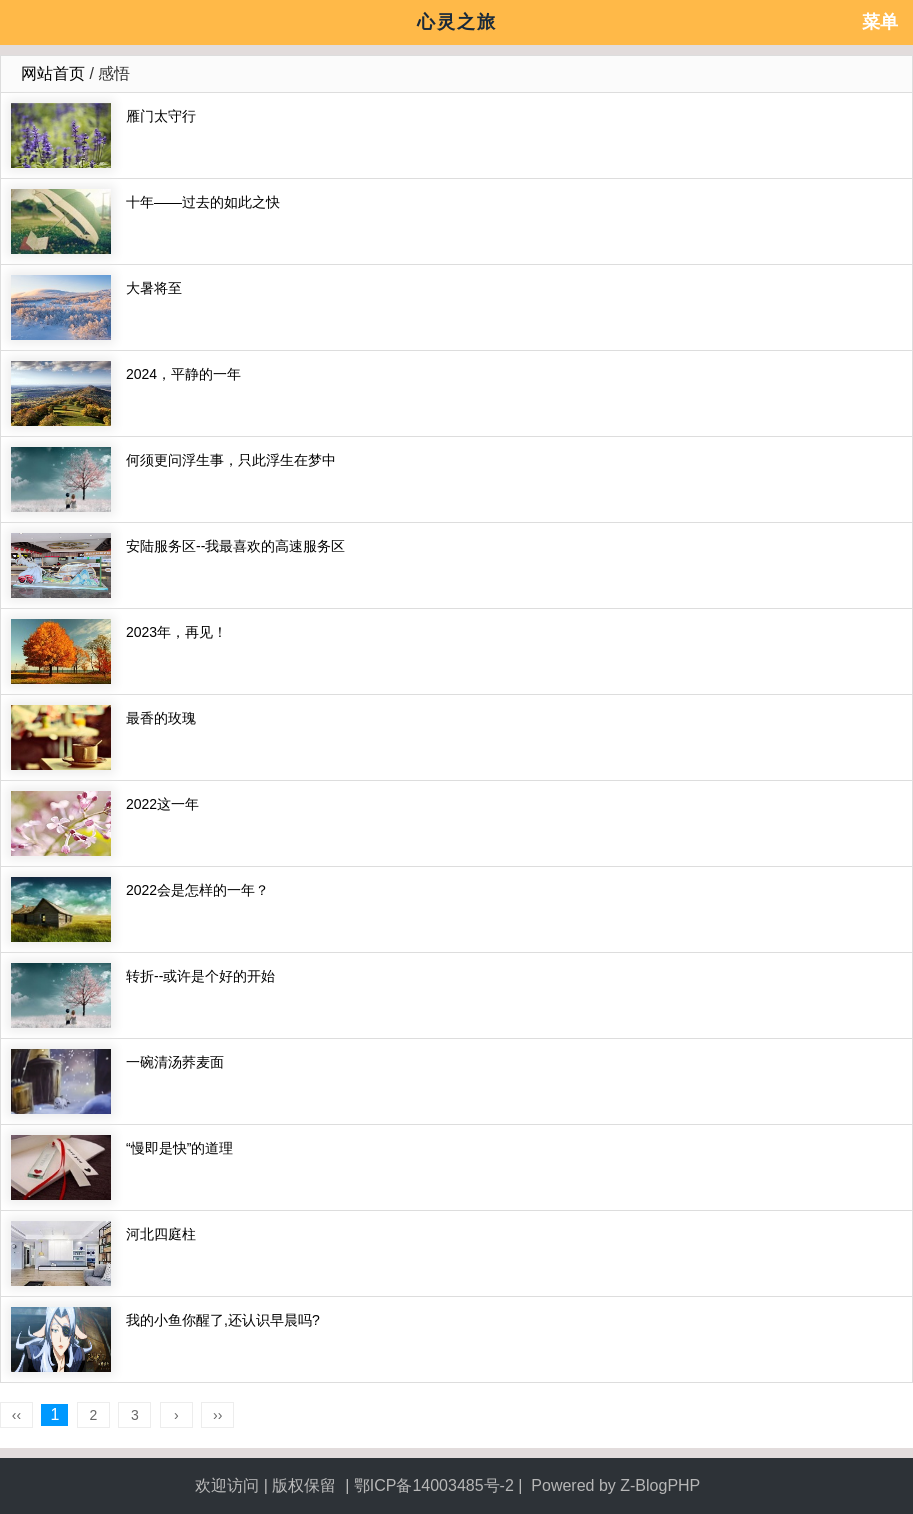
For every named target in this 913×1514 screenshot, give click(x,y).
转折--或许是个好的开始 (200, 976)
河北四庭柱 (161, 1234)
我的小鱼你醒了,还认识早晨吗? (223, 1320)
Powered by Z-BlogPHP (617, 1485)
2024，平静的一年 (183, 374)
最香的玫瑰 (161, 718)
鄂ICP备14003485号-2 (434, 1485)
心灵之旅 (457, 22)
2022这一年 (162, 804)
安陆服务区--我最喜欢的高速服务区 (235, 546)
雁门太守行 (161, 116)
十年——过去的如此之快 (203, 202)
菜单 (880, 22)
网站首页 (53, 73)
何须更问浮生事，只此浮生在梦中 (231, 460)
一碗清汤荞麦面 (175, 1062)
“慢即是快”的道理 (179, 1148)
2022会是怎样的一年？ (197, 890)
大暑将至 (154, 288)
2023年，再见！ (176, 632)
